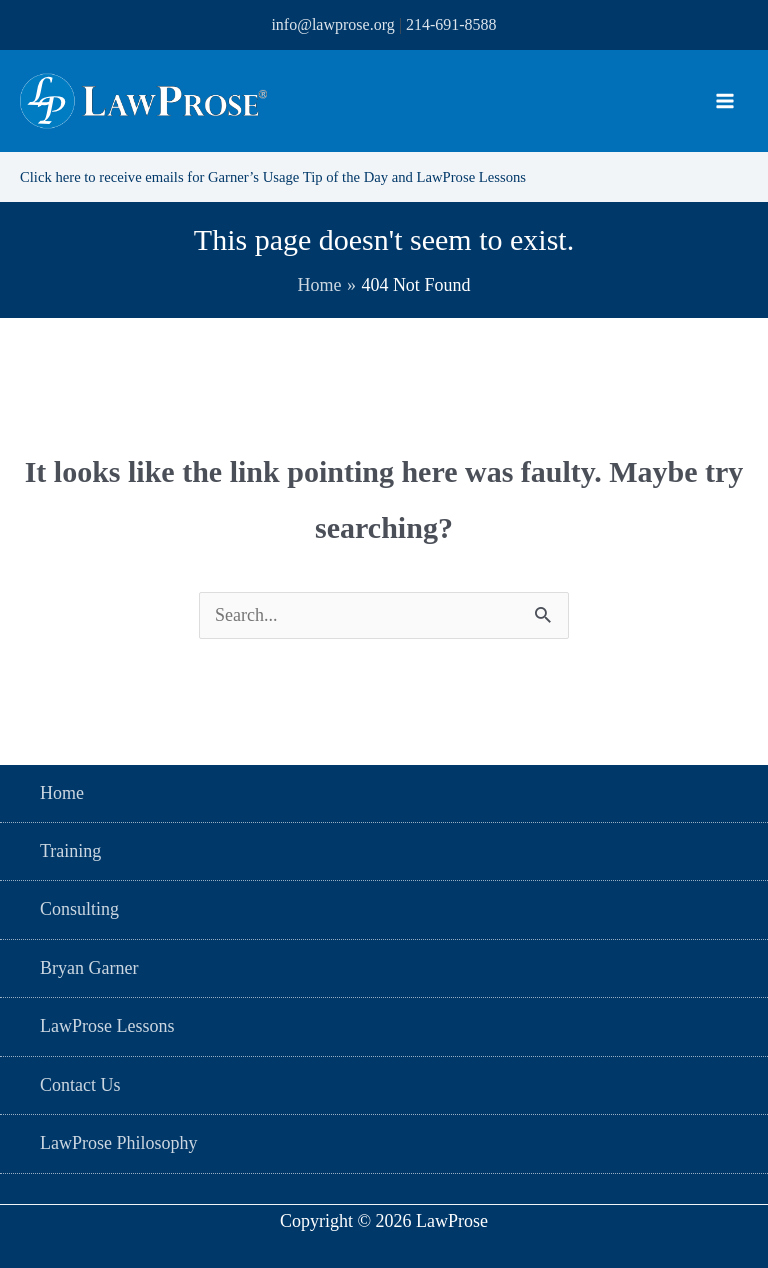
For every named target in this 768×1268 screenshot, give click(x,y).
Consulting (79, 909)
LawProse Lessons (107, 1026)
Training (70, 851)
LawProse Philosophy (119, 1143)
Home (62, 793)
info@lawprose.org (332, 24)
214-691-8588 (451, 24)
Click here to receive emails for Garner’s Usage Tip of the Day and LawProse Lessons (296, 176)
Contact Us (80, 1085)
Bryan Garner (89, 968)
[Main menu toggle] (724, 101)
